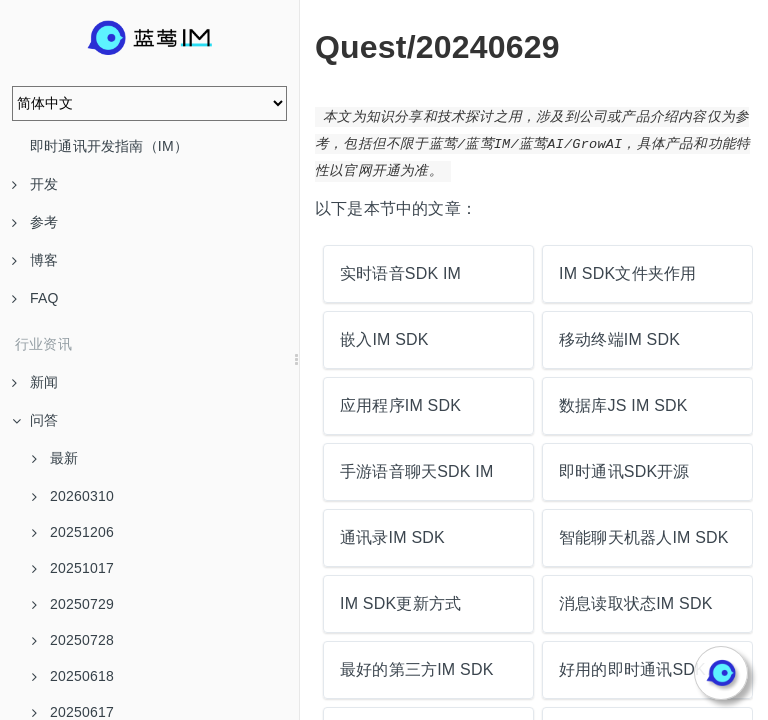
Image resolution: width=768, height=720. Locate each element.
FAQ (35, 298)
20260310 (73, 496)
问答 (35, 420)
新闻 (35, 382)
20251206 (73, 532)
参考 (35, 222)
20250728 (73, 640)
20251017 (73, 568)
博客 (35, 260)
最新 (55, 458)
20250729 (73, 604)
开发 (35, 184)
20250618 (73, 676)
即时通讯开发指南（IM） (109, 146)
